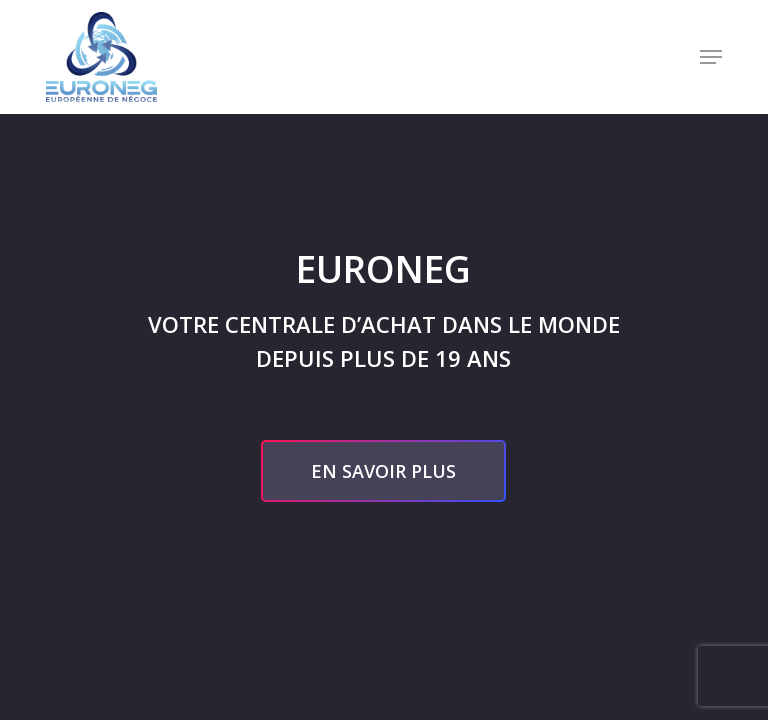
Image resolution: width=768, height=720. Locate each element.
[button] (711, 57)
